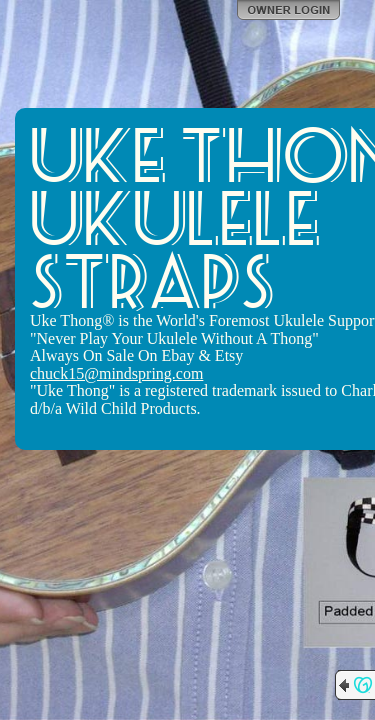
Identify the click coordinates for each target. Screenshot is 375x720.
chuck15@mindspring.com (116, 373)
